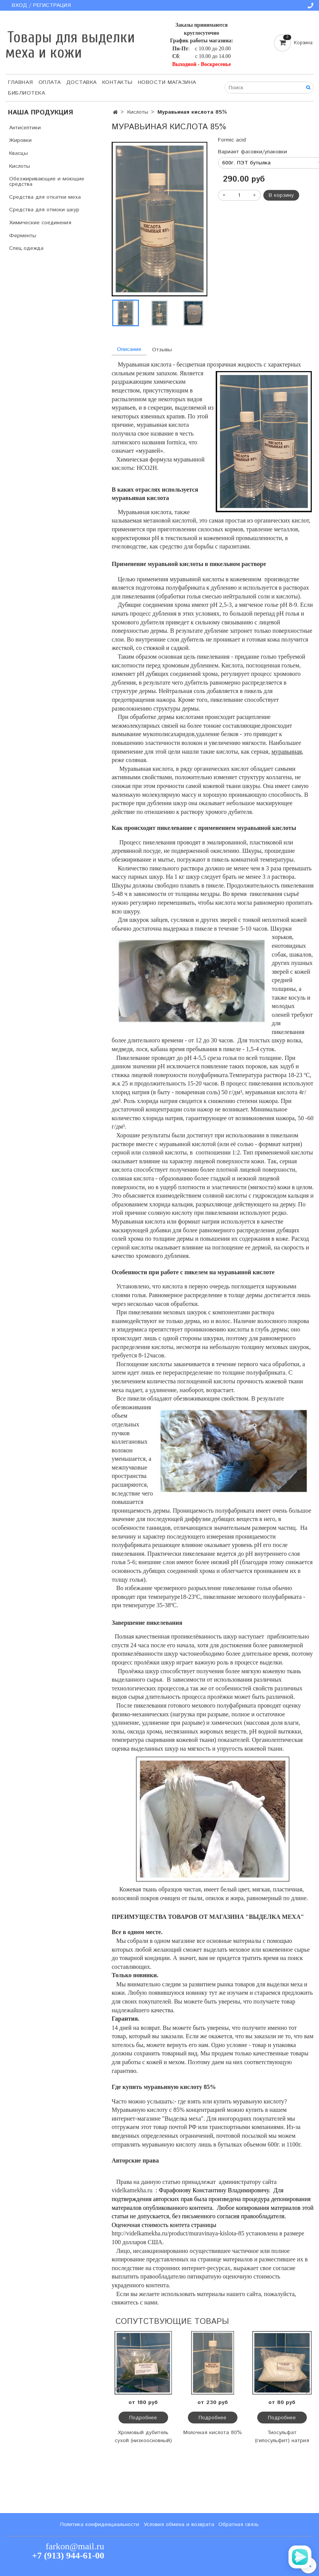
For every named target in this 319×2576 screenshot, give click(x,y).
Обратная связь (238, 2524)
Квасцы (18, 153)
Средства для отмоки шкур (44, 210)
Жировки (20, 140)
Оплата (49, 82)
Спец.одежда (26, 248)
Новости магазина (167, 82)
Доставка (81, 82)
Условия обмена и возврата (179, 2524)
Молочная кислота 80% (212, 2432)
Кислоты (137, 112)
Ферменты (22, 236)
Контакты (117, 82)
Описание (129, 349)
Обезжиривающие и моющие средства (46, 181)
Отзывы (162, 350)
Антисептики (25, 128)
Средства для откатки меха (45, 197)
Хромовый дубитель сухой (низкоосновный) (143, 2436)
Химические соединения (40, 223)
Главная (20, 82)
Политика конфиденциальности (99, 2524)
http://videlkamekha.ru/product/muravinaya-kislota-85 (178, 2233)
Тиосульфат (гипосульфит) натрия (282, 2436)
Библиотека (26, 93)
